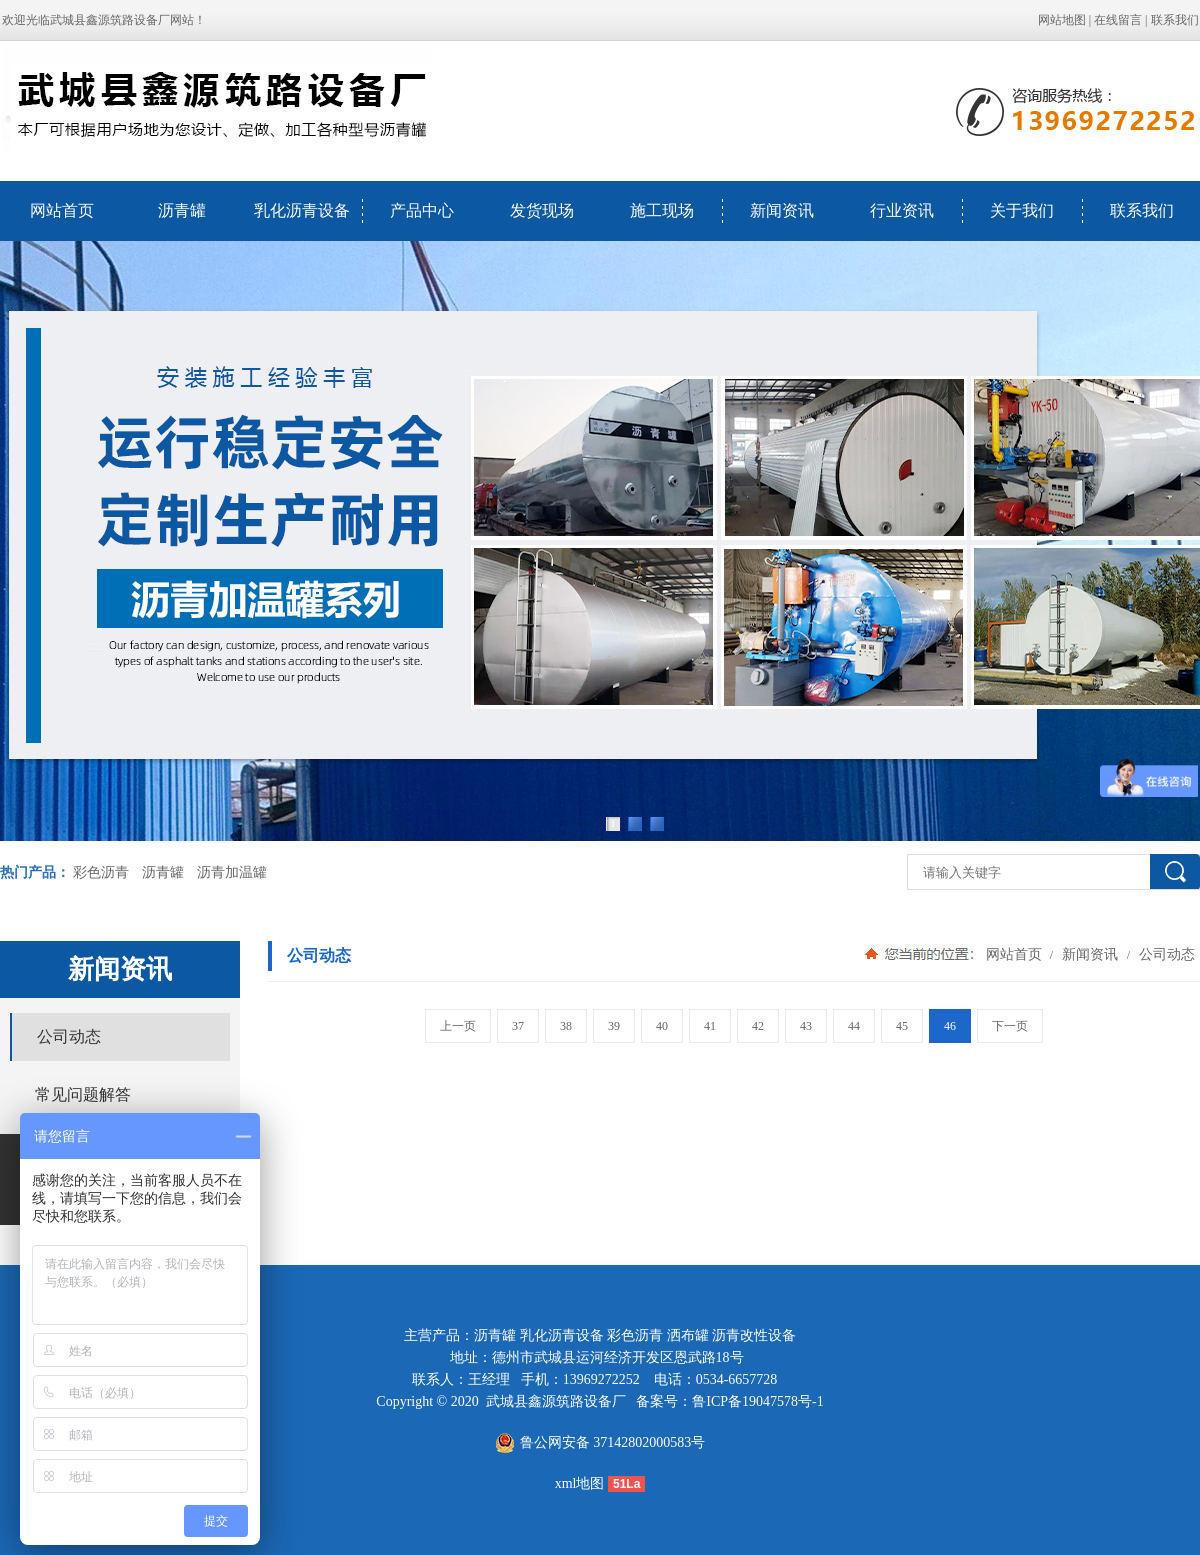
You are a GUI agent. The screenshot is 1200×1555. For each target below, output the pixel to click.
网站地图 (1062, 20)
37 (518, 1026)
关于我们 (1022, 210)
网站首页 (62, 210)
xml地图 (580, 1483)
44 (854, 1026)
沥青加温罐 (232, 872)
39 (614, 1026)
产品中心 (422, 210)
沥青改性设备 (754, 1335)
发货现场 (542, 210)
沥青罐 (182, 210)
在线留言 (1118, 20)
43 (806, 1026)
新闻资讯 (782, 210)
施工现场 (662, 210)
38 (566, 1026)
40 (662, 1026)
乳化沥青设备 (302, 210)
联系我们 (1175, 20)
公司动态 (1165, 954)
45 (902, 1026)
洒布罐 (688, 1335)
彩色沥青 (101, 872)
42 (758, 1026)
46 (950, 1026)
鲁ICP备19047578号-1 (757, 1401)
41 (710, 1026)
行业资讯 (902, 210)
